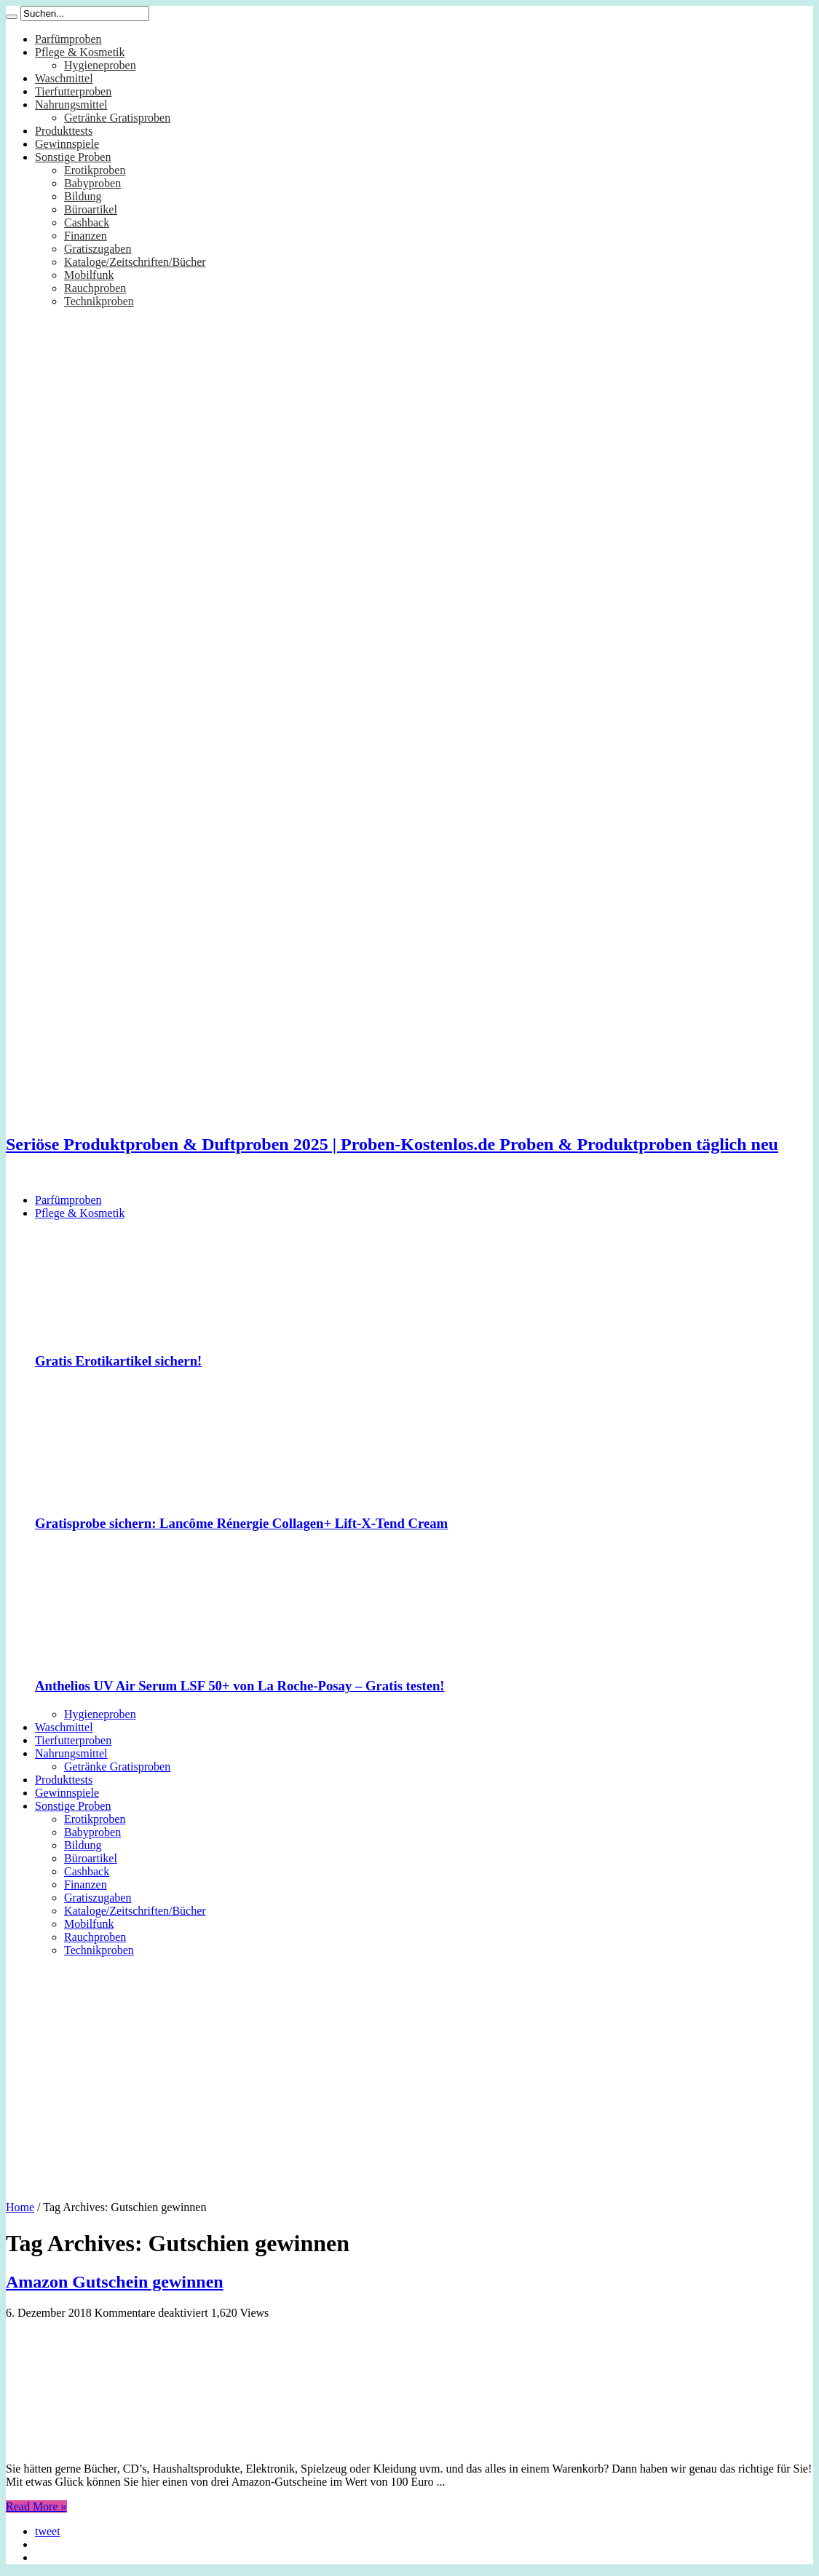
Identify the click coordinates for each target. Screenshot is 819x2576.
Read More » (36, 2506)
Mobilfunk (89, 275)
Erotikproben (94, 170)
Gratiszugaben (97, 249)
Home (20, 2207)
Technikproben (99, 301)
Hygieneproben (100, 65)
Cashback (86, 222)
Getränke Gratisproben (117, 117)
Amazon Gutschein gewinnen (114, 2281)
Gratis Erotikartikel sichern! (118, 1360)
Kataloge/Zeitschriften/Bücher (135, 262)
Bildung (83, 196)
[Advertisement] (409, 2073)
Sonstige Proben (73, 157)
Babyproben (92, 183)
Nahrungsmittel (71, 104)
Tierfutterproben (73, 91)
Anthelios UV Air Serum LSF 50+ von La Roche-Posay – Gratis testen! (240, 1685)
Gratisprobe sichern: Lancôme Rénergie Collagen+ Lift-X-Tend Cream (241, 1523)
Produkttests (63, 131)
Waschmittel (64, 78)
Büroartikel (90, 209)
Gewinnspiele (67, 144)
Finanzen (85, 235)
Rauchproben (95, 288)
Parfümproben (68, 39)
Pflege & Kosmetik (80, 52)
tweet (47, 2531)
